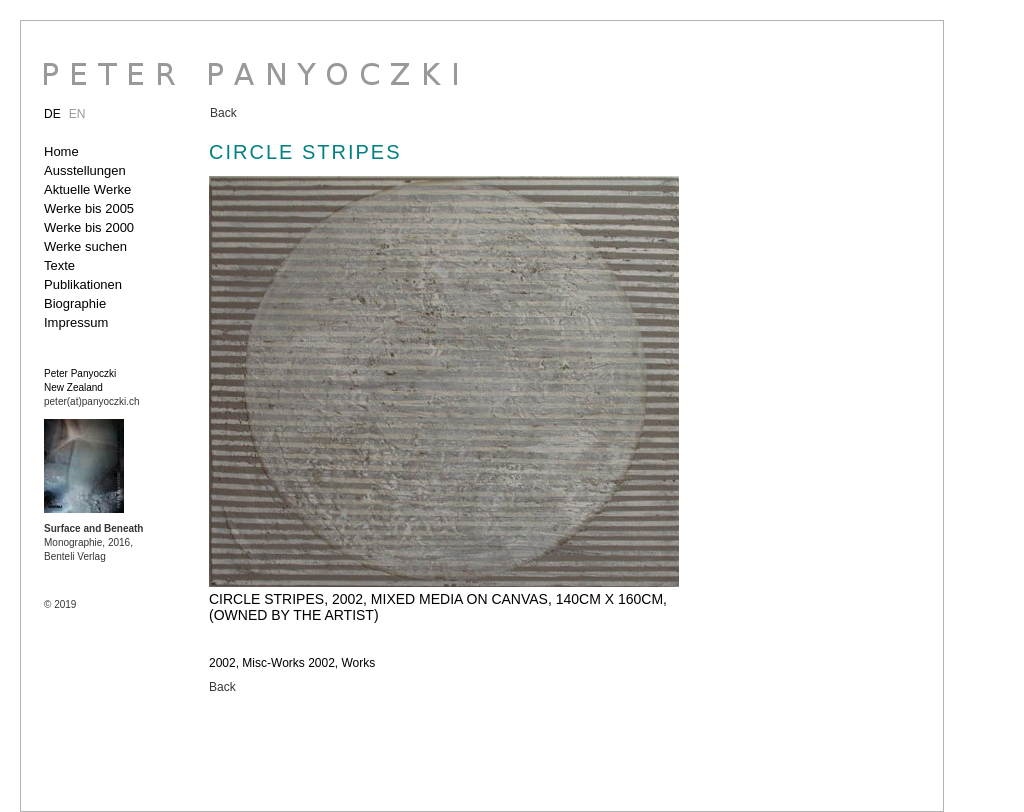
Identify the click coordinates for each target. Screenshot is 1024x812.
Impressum (76, 322)
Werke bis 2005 (89, 208)
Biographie (75, 303)
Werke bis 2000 (89, 227)
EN (77, 114)
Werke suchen (85, 246)
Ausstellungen (85, 170)
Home (61, 151)
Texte (59, 265)
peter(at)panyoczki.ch (92, 401)
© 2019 (60, 604)
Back (223, 113)
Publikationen (83, 284)
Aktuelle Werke (87, 189)
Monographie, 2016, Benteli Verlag (93, 542)
